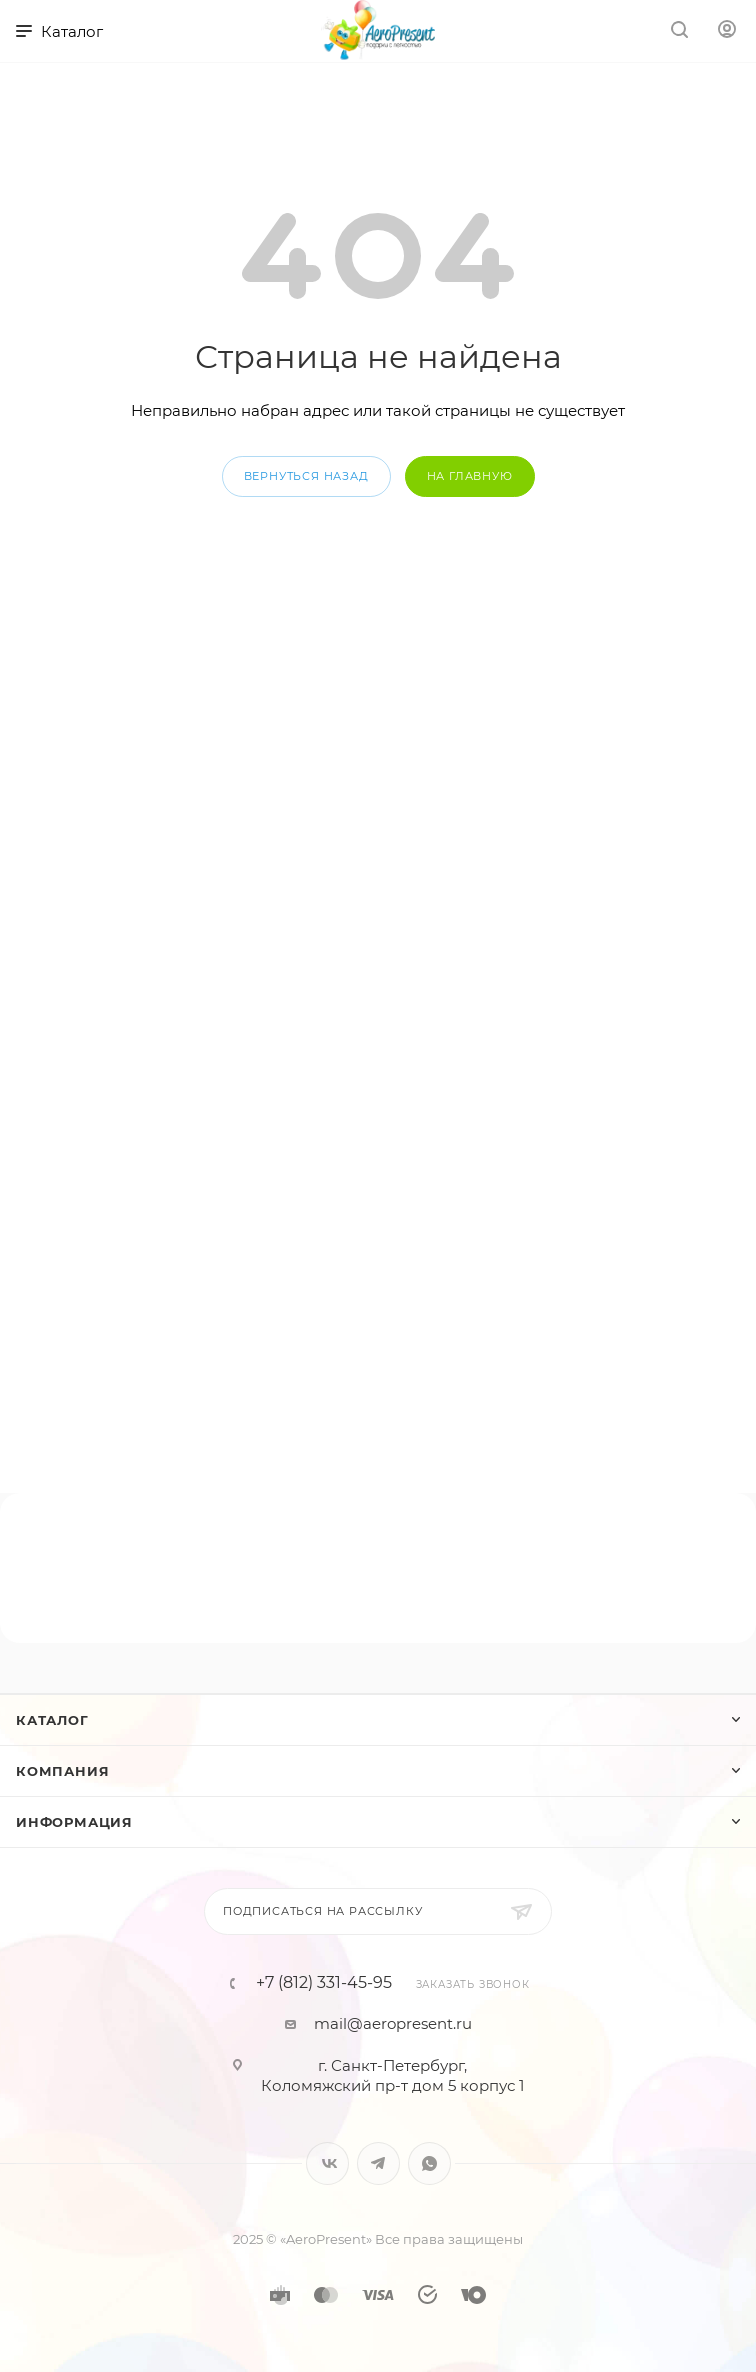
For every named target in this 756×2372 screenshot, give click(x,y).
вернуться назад (306, 476)
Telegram (378, 2163)
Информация (74, 1822)
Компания (62, 1771)
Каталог (52, 1720)
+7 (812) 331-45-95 (324, 1983)
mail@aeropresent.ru (393, 2023)
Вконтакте (327, 2163)
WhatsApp (429, 2163)
